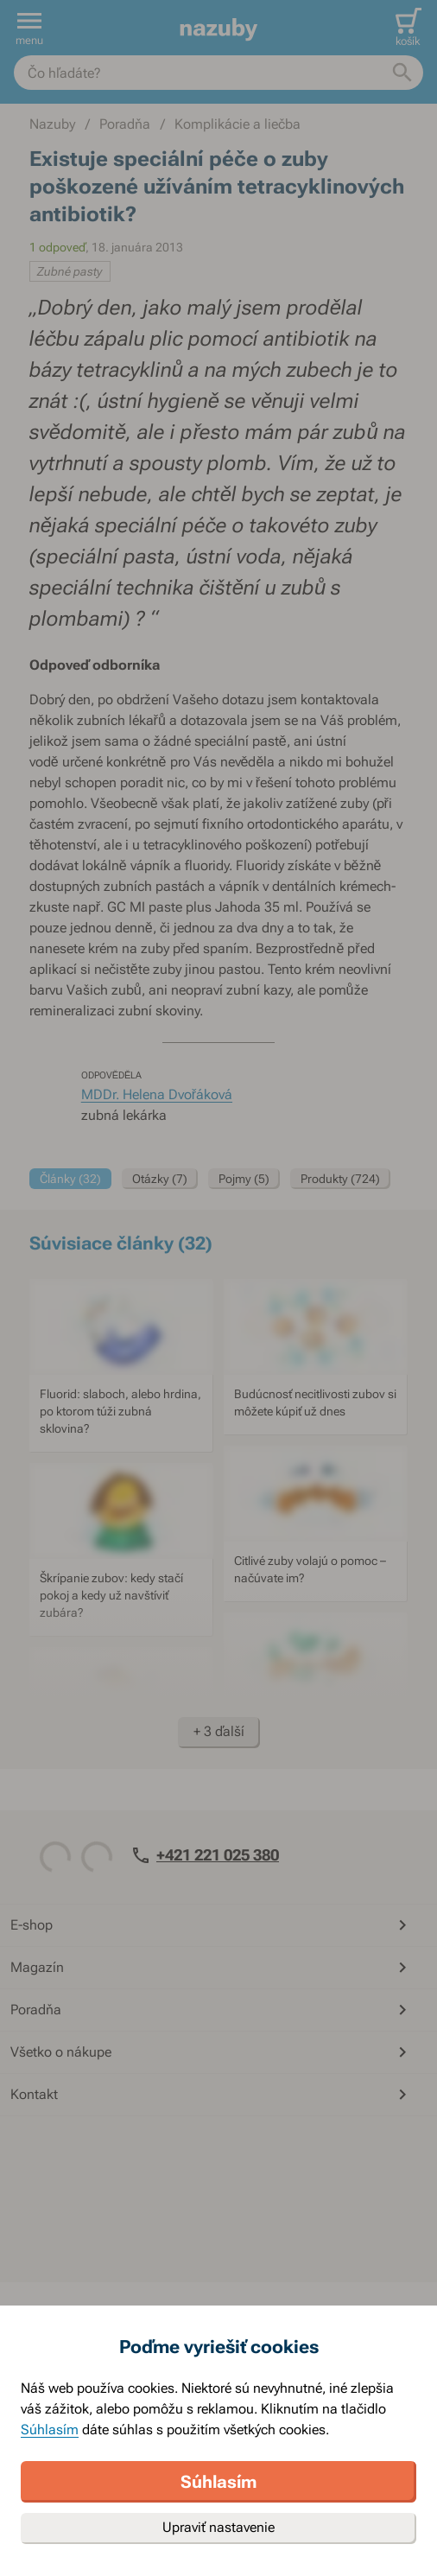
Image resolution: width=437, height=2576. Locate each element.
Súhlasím (50, 2429)
